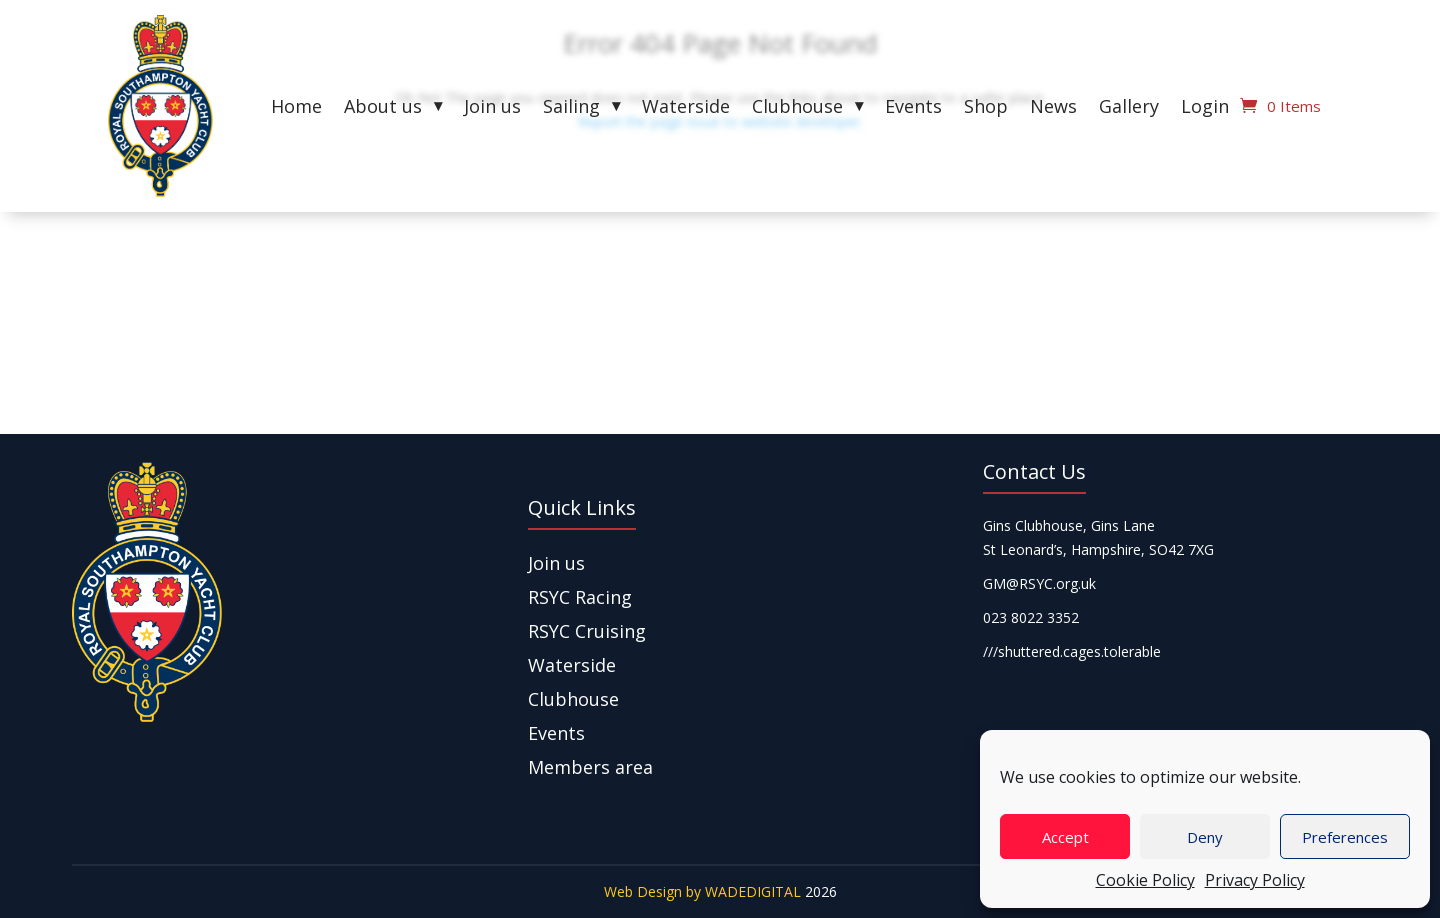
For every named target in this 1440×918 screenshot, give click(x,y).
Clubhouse (797, 108)
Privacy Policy (1255, 880)
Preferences (1345, 837)
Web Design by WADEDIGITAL (702, 891)
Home (296, 108)
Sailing (571, 108)
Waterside (686, 108)
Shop (986, 108)
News (1053, 108)
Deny (1205, 837)
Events (913, 108)
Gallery (1129, 108)
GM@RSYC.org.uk (1039, 583)
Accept (1065, 837)
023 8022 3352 (1031, 617)
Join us (492, 108)
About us (383, 108)
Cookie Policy (1145, 880)
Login (1205, 108)
